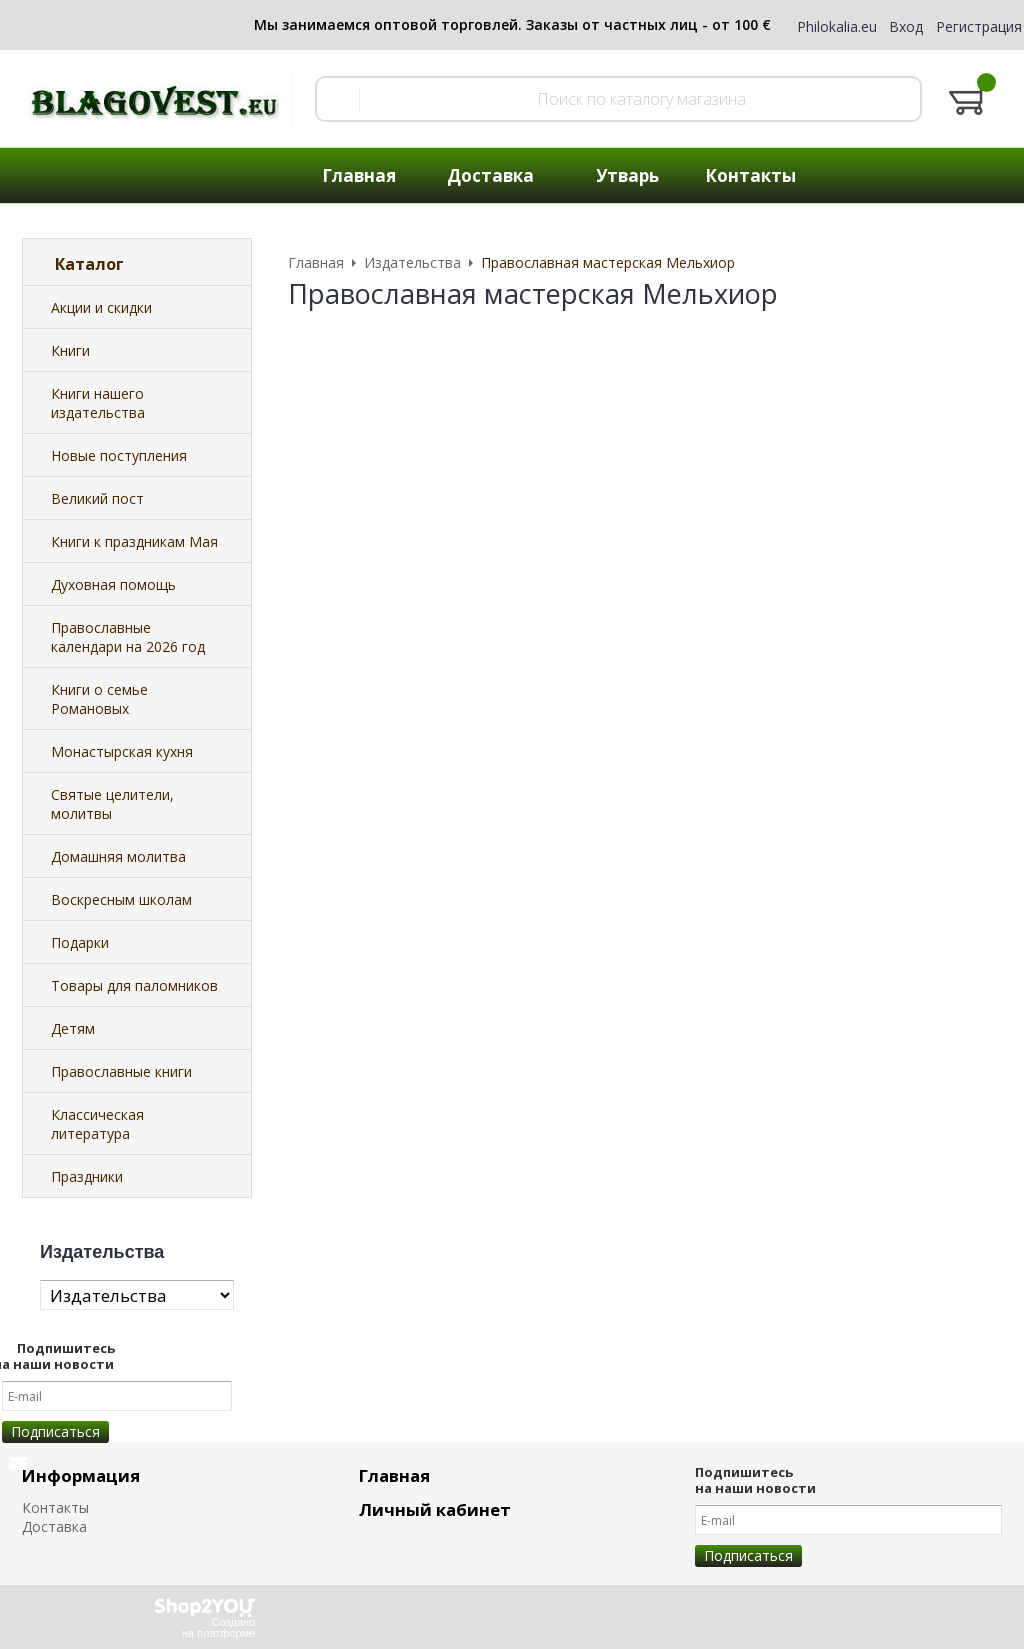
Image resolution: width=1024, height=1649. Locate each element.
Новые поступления (119, 455)
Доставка (54, 1526)
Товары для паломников (134, 985)
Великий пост (97, 498)
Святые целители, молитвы (112, 804)
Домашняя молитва (118, 856)
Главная (394, 1475)
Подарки (80, 942)
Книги (70, 350)
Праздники (87, 1176)
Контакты (55, 1507)
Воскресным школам (121, 899)
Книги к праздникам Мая (134, 541)
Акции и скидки (101, 307)
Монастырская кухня (122, 751)
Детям (73, 1028)
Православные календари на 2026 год (128, 637)
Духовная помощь (113, 584)
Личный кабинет (435, 1509)
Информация (81, 1475)
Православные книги (121, 1071)
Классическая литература (97, 1124)
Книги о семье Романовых (99, 699)
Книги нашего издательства (98, 403)
